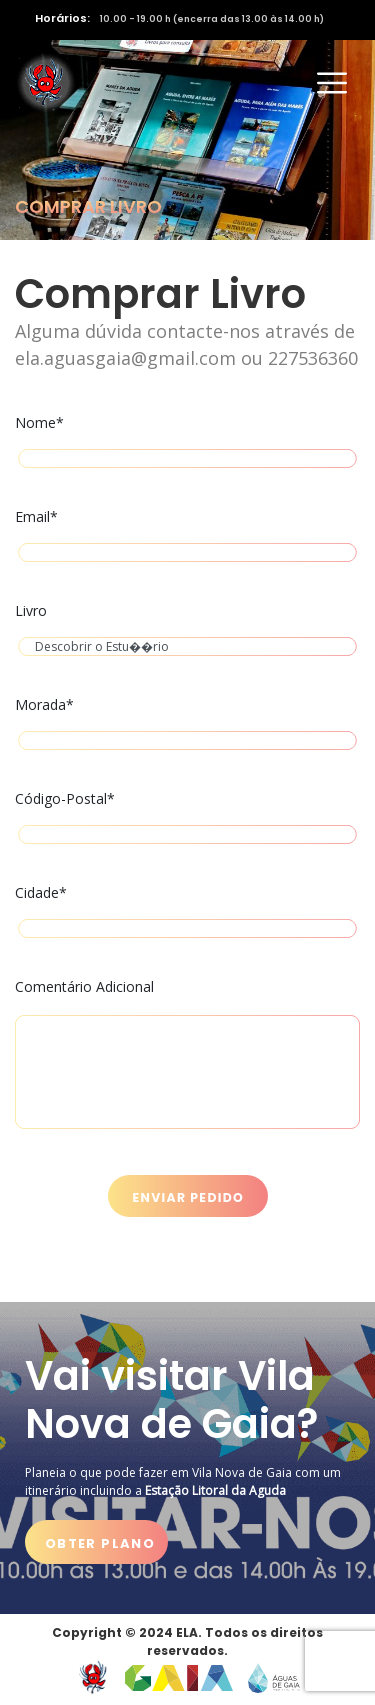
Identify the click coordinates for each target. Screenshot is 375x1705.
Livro (187, 633)
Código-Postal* (187, 821)
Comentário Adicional (187, 1059)
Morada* (187, 727)
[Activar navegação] (332, 83)
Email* (187, 539)
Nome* (187, 445)
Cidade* (187, 915)
